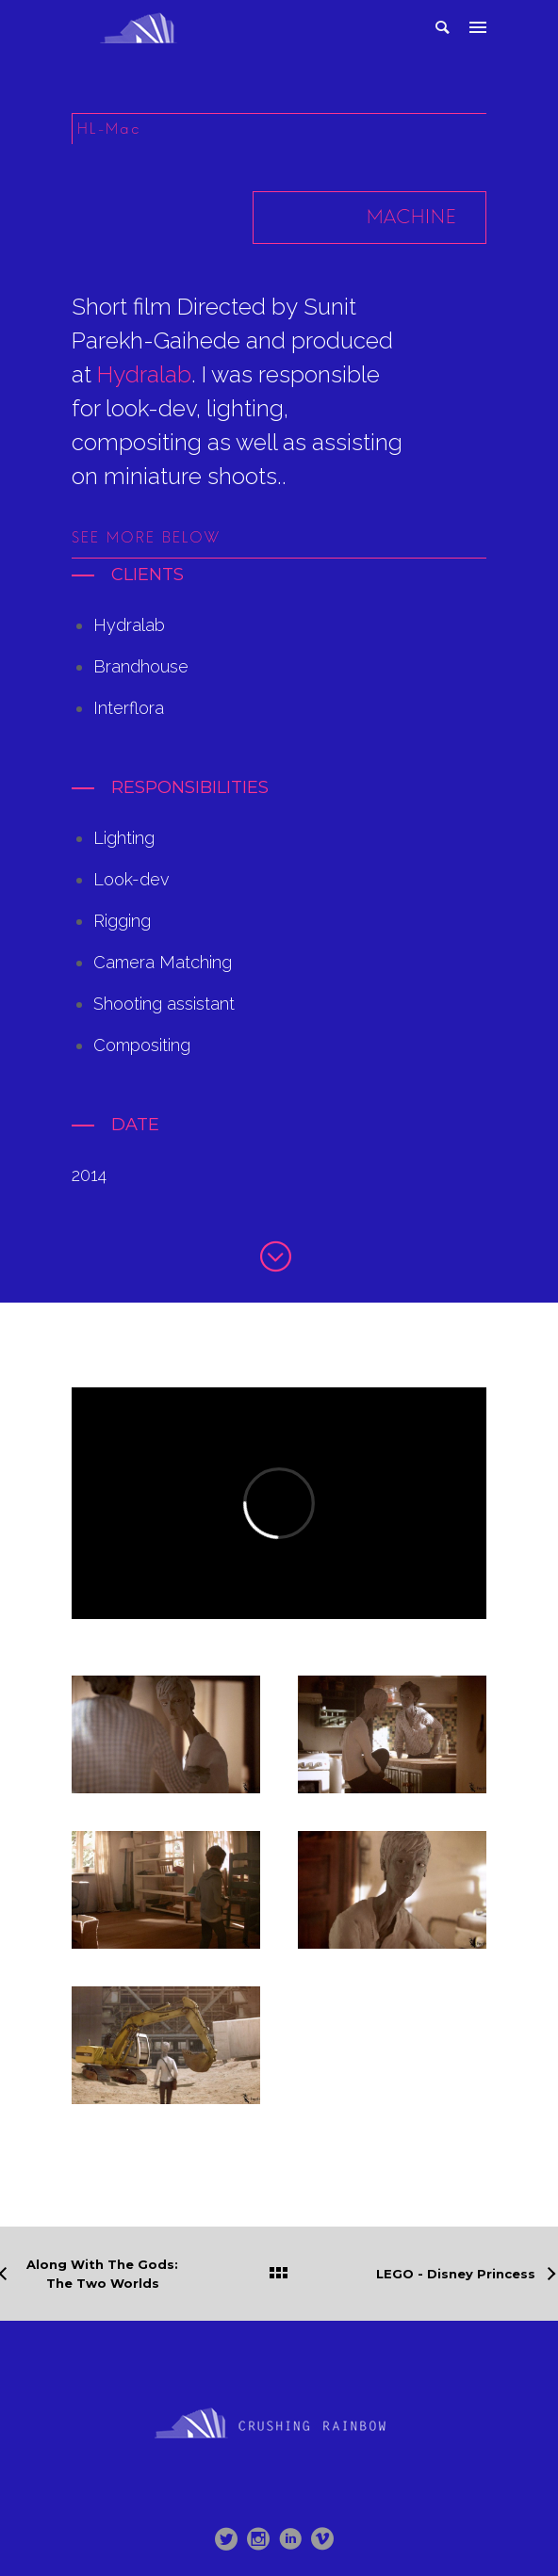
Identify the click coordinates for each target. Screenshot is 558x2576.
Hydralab (144, 374)
